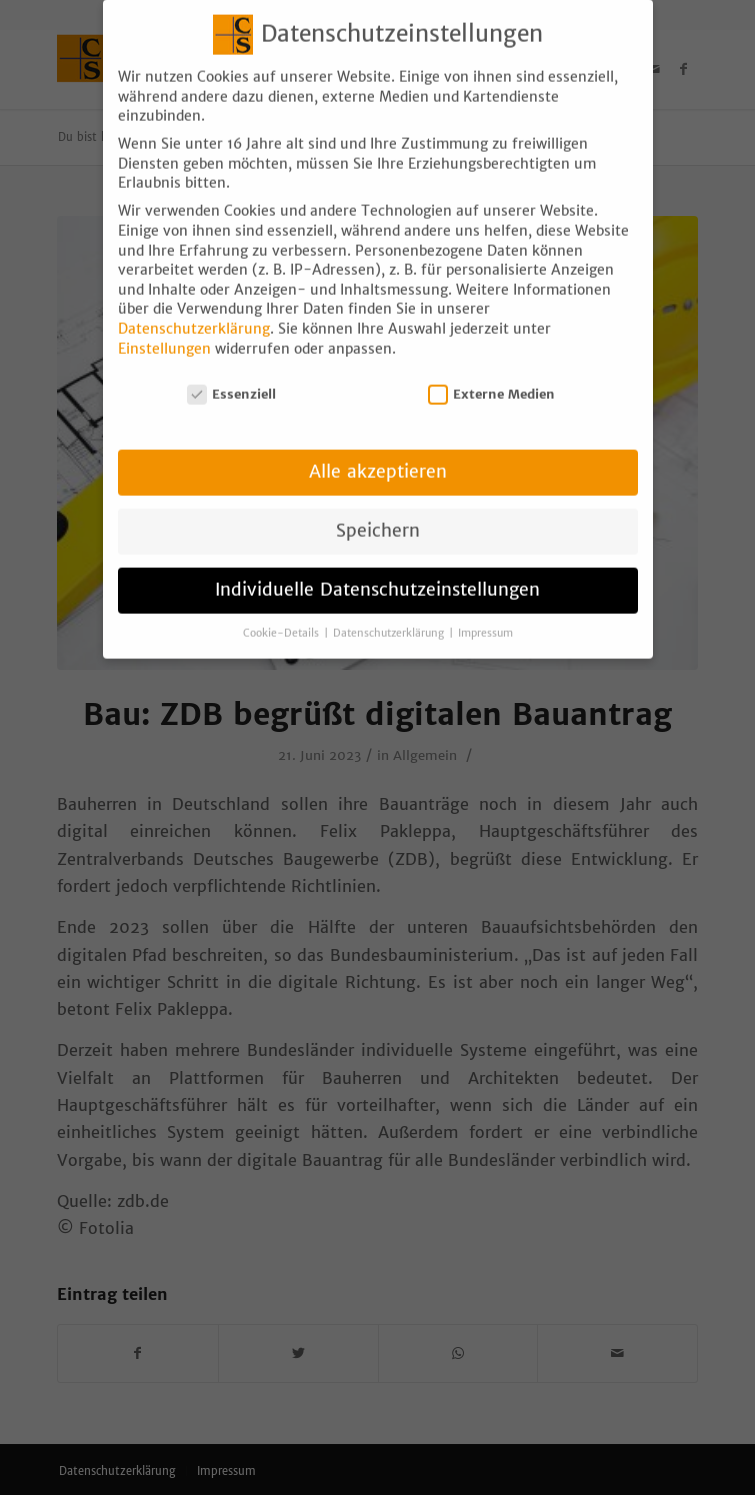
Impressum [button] (485, 620)
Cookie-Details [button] (282, 620)
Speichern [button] (378, 518)
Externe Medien (492, 381)
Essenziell (232, 381)
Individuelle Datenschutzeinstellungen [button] (377, 577)
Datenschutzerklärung (194, 316)
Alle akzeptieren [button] (378, 459)
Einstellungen (164, 335)
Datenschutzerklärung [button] (390, 620)
